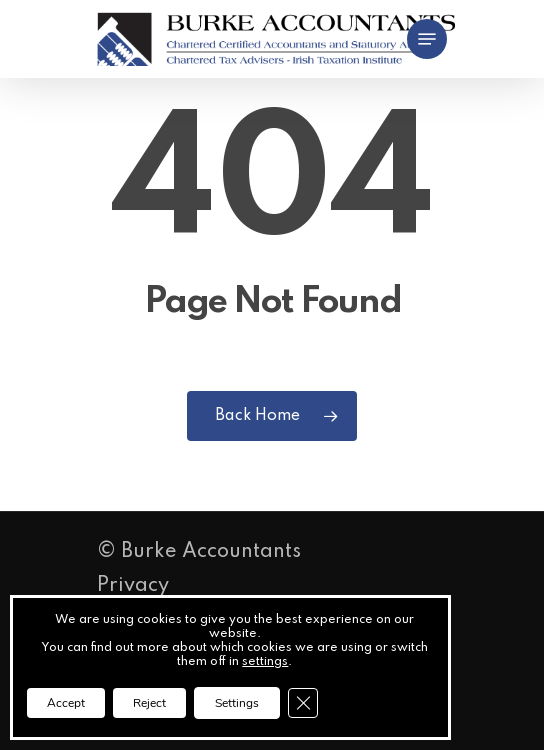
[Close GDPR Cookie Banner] (303, 703)
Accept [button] (66, 703)
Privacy (133, 586)
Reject (149, 703)
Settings (237, 703)
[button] (427, 39)
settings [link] (265, 662)
